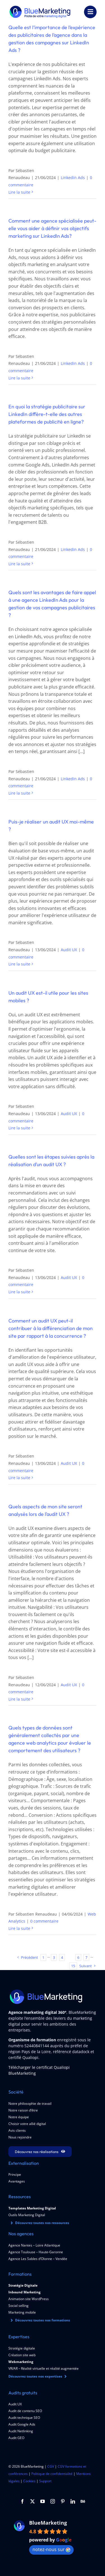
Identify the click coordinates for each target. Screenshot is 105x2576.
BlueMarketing (48, 2522)
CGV (50, 2466)
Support (45, 2481)
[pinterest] (62, 2501)
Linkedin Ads (73, 177)
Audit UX (69, 949)
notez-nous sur (51, 2549)
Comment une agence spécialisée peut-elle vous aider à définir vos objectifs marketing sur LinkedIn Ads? (52, 228)
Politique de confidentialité (52, 2473)
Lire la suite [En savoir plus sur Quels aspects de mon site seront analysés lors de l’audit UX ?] (19, 1699)
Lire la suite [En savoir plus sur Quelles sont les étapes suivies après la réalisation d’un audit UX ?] (19, 1291)
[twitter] (32, 2501)
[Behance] (83, 2501)
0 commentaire (44, 1921)
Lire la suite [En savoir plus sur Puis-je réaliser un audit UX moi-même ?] (19, 964)
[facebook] (22, 2501)
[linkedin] (73, 2501)
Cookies (29, 2481)
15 (73, 1965)
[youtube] (42, 2501)
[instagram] (52, 2501)
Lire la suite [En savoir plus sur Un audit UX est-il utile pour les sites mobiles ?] (19, 1128)
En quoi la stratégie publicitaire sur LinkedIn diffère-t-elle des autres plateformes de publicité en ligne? (46, 414)
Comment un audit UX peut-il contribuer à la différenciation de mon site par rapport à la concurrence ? (50, 1328)
